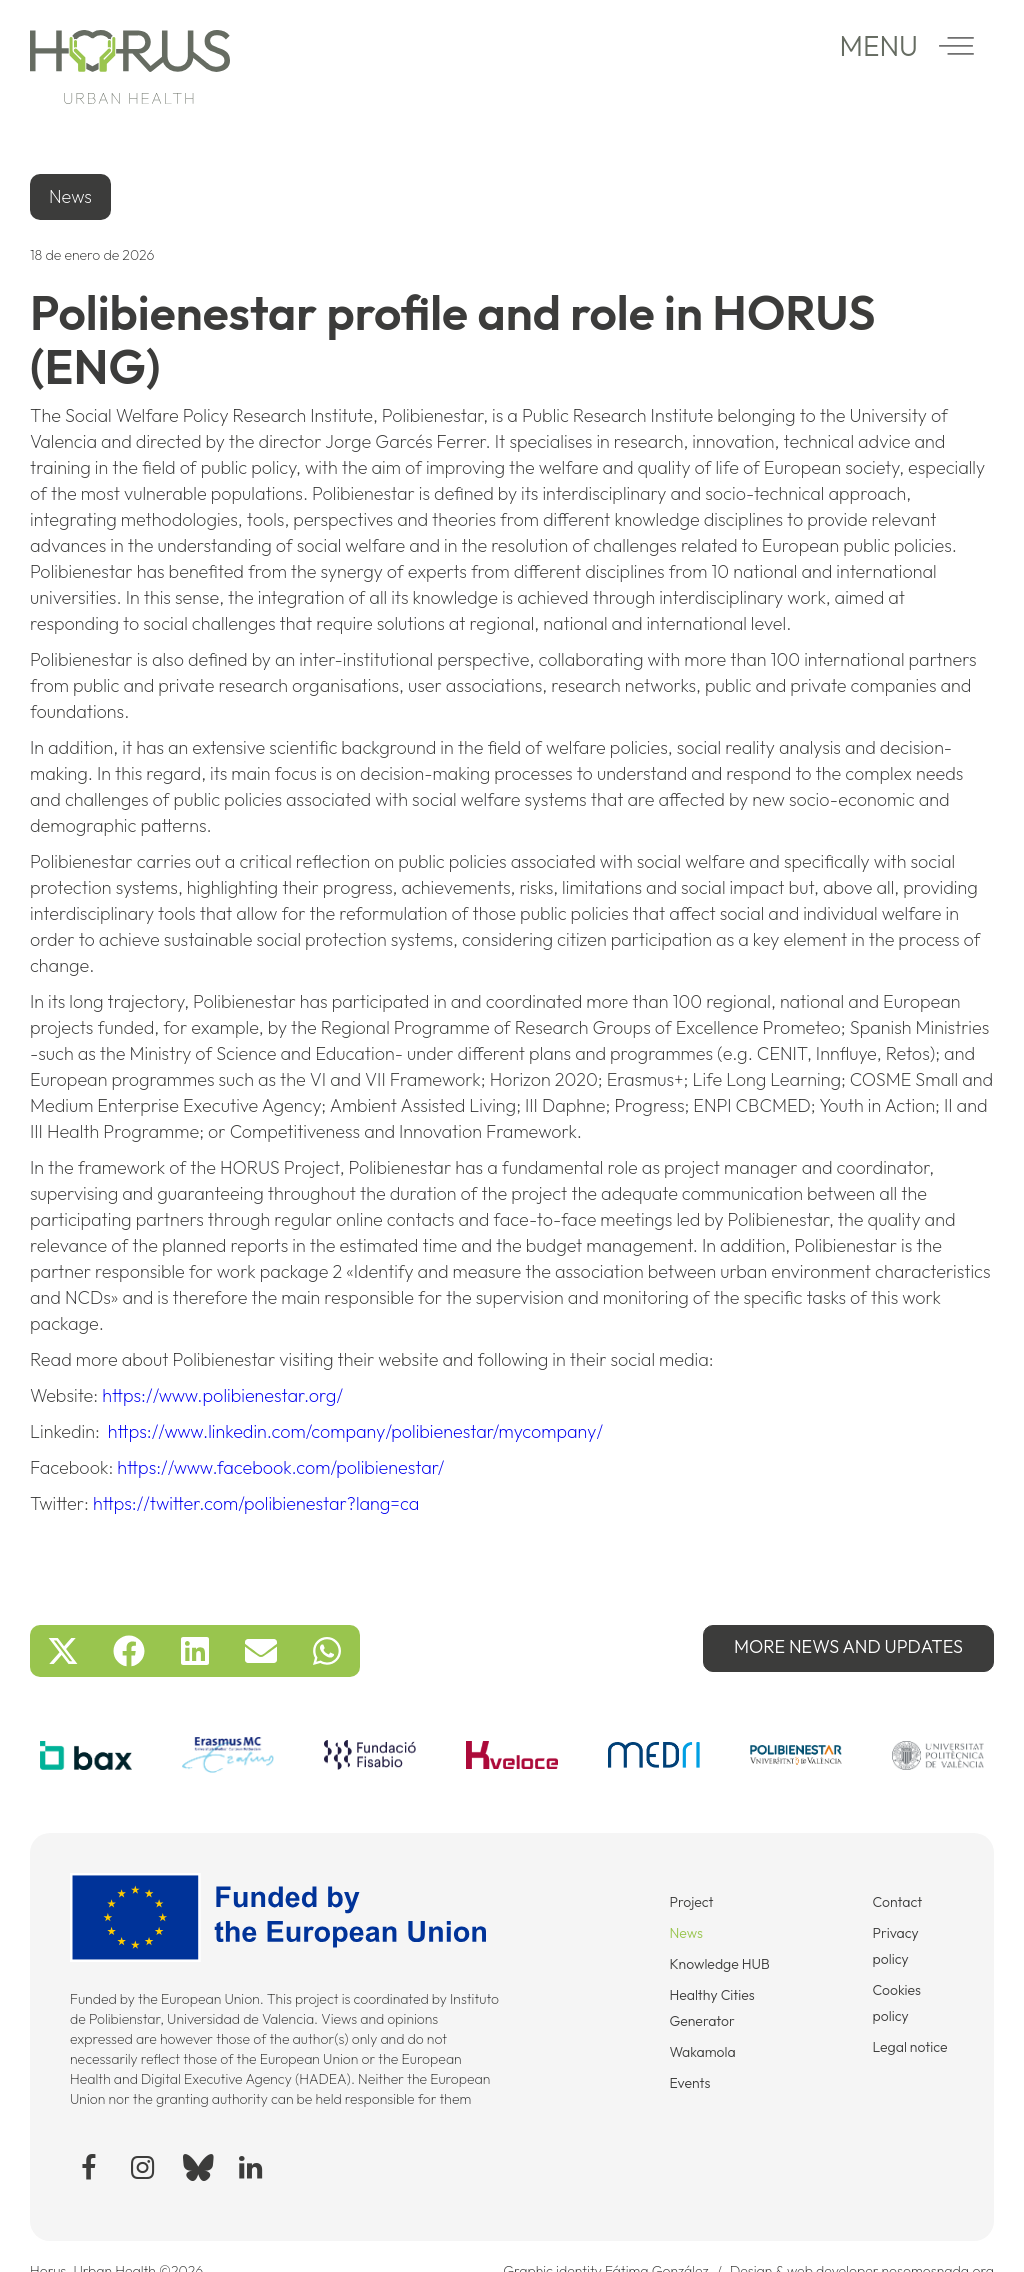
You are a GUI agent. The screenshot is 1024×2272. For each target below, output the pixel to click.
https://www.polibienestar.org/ (222, 1395)
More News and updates (848, 1646)
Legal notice (910, 2047)
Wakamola (702, 2052)
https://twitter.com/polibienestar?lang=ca (256, 1503)
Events (689, 2083)
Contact (898, 1902)
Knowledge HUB (719, 1964)
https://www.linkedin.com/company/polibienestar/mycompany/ (355, 1431)
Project (691, 1902)
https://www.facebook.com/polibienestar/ (280, 1467)
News (686, 1933)
